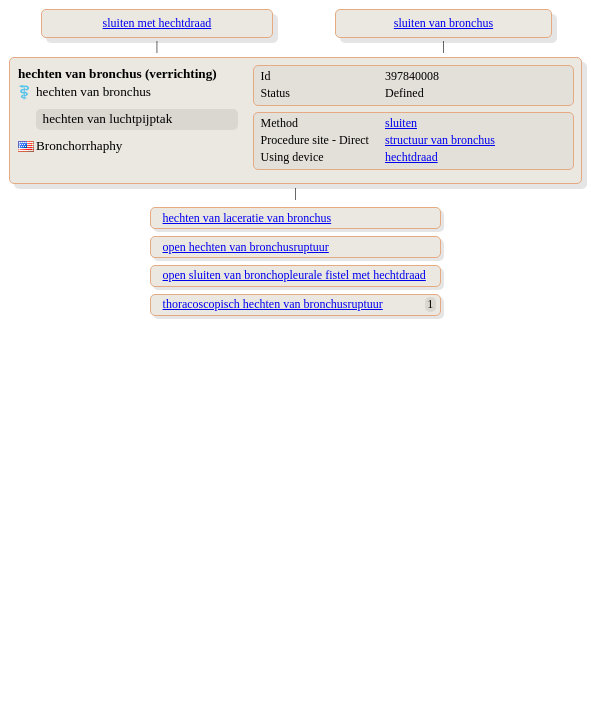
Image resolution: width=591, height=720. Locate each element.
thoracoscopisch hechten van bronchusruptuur (273, 304)
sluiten (401, 123)
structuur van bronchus (440, 140)
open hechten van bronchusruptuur (246, 247)
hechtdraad (411, 157)
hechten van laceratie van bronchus (247, 218)
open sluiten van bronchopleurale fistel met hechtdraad (294, 275)
